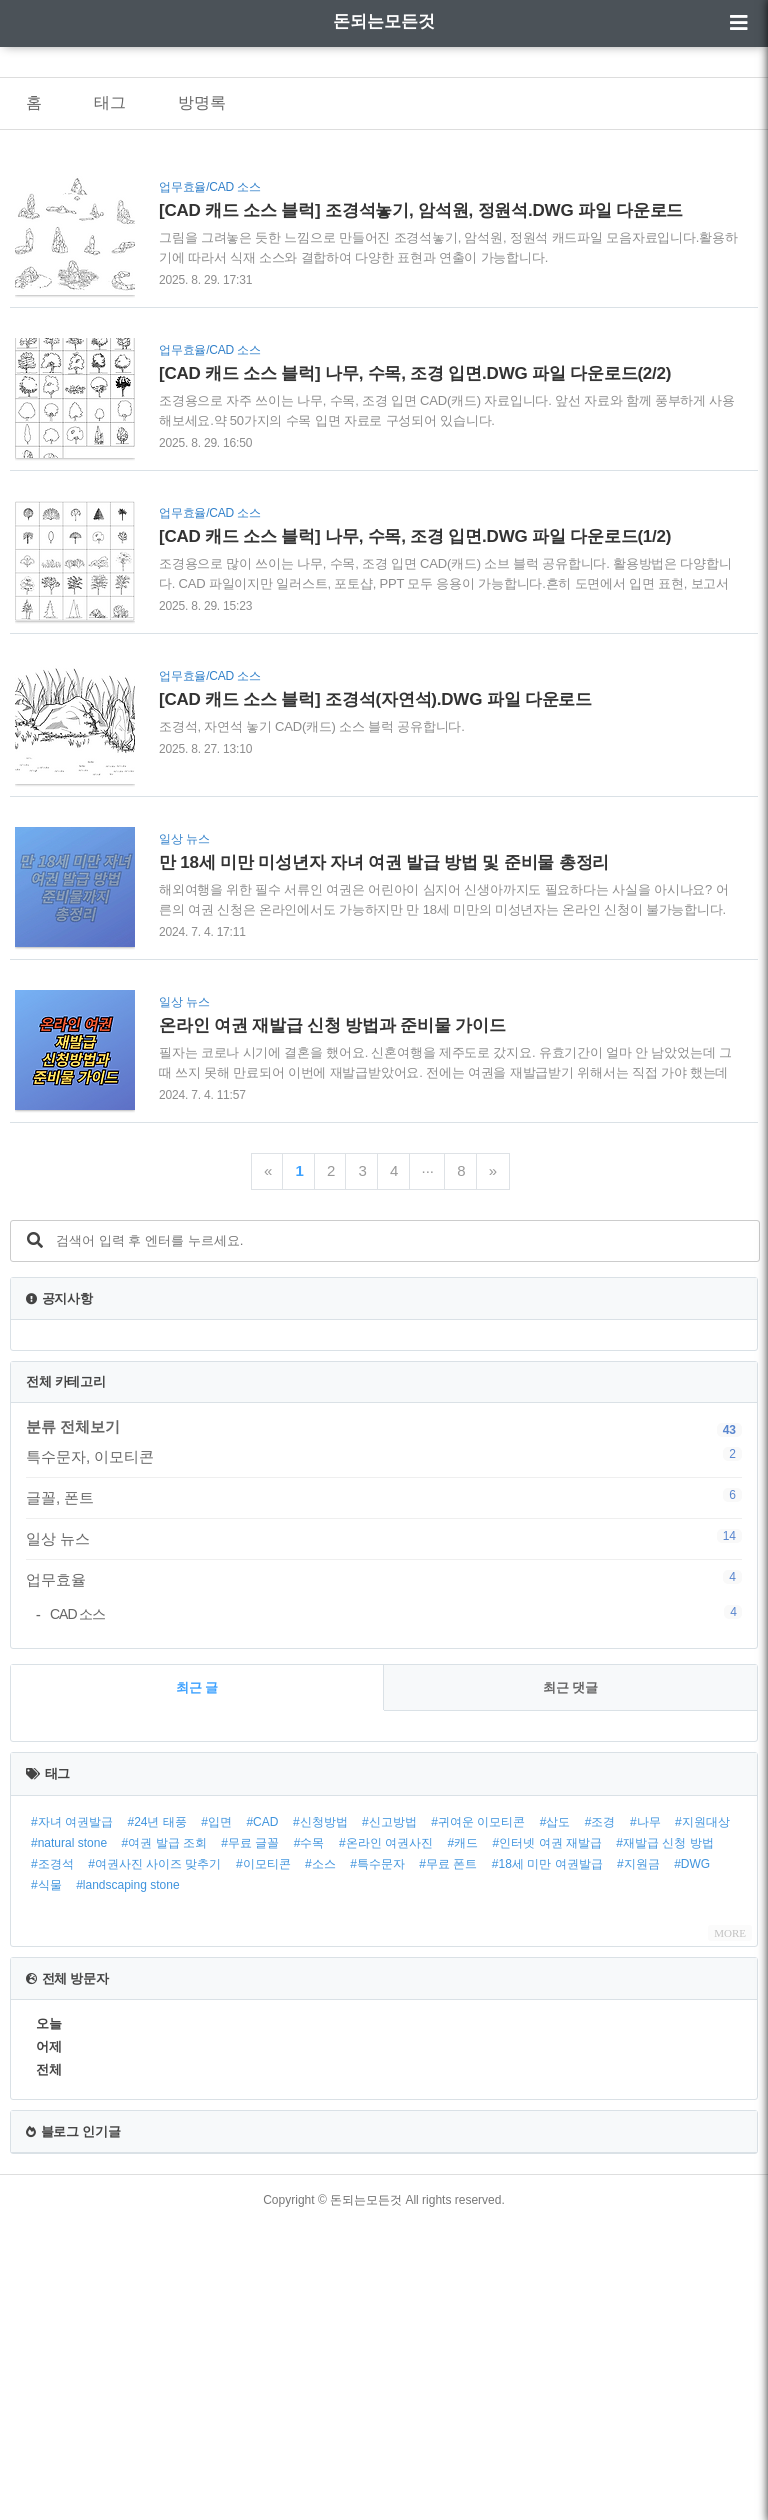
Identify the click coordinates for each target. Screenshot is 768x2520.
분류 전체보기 (73, 1426)
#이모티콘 (263, 2159)
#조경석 (52, 2159)
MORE (730, 2228)
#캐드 (462, 2138)
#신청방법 (320, 2117)
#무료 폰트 (448, 2159)
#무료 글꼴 (250, 2138)
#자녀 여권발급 (72, 2117)
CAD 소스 (396, 1613)
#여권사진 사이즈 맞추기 (154, 2159)
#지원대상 (702, 2117)
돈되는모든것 (384, 21)
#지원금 (638, 2159)
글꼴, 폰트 (384, 1497)
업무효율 (384, 1579)
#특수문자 (377, 2159)
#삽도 (555, 2117)
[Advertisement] (384, 1804)
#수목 (309, 2138)
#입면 (216, 2117)
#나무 (645, 2117)
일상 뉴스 (384, 1538)
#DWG (692, 2159)
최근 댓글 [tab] (571, 1982)
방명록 (202, 102)
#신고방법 (389, 2117)
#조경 (600, 2117)
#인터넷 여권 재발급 (547, 2138)
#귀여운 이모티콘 (478, 2117)
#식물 (46, 2180)
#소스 (320, 2159)
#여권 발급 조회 (164, 2138)
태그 (110, 102)
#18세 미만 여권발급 (547, 2159)
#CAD (262, 2117)
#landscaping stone (127, 2180)
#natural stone (69, 2138)
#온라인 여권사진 (386, 2138)
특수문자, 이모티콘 (384, 1456)
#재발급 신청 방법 (664, 2138)
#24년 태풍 (156, 2117)
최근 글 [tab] (197, 1982)
